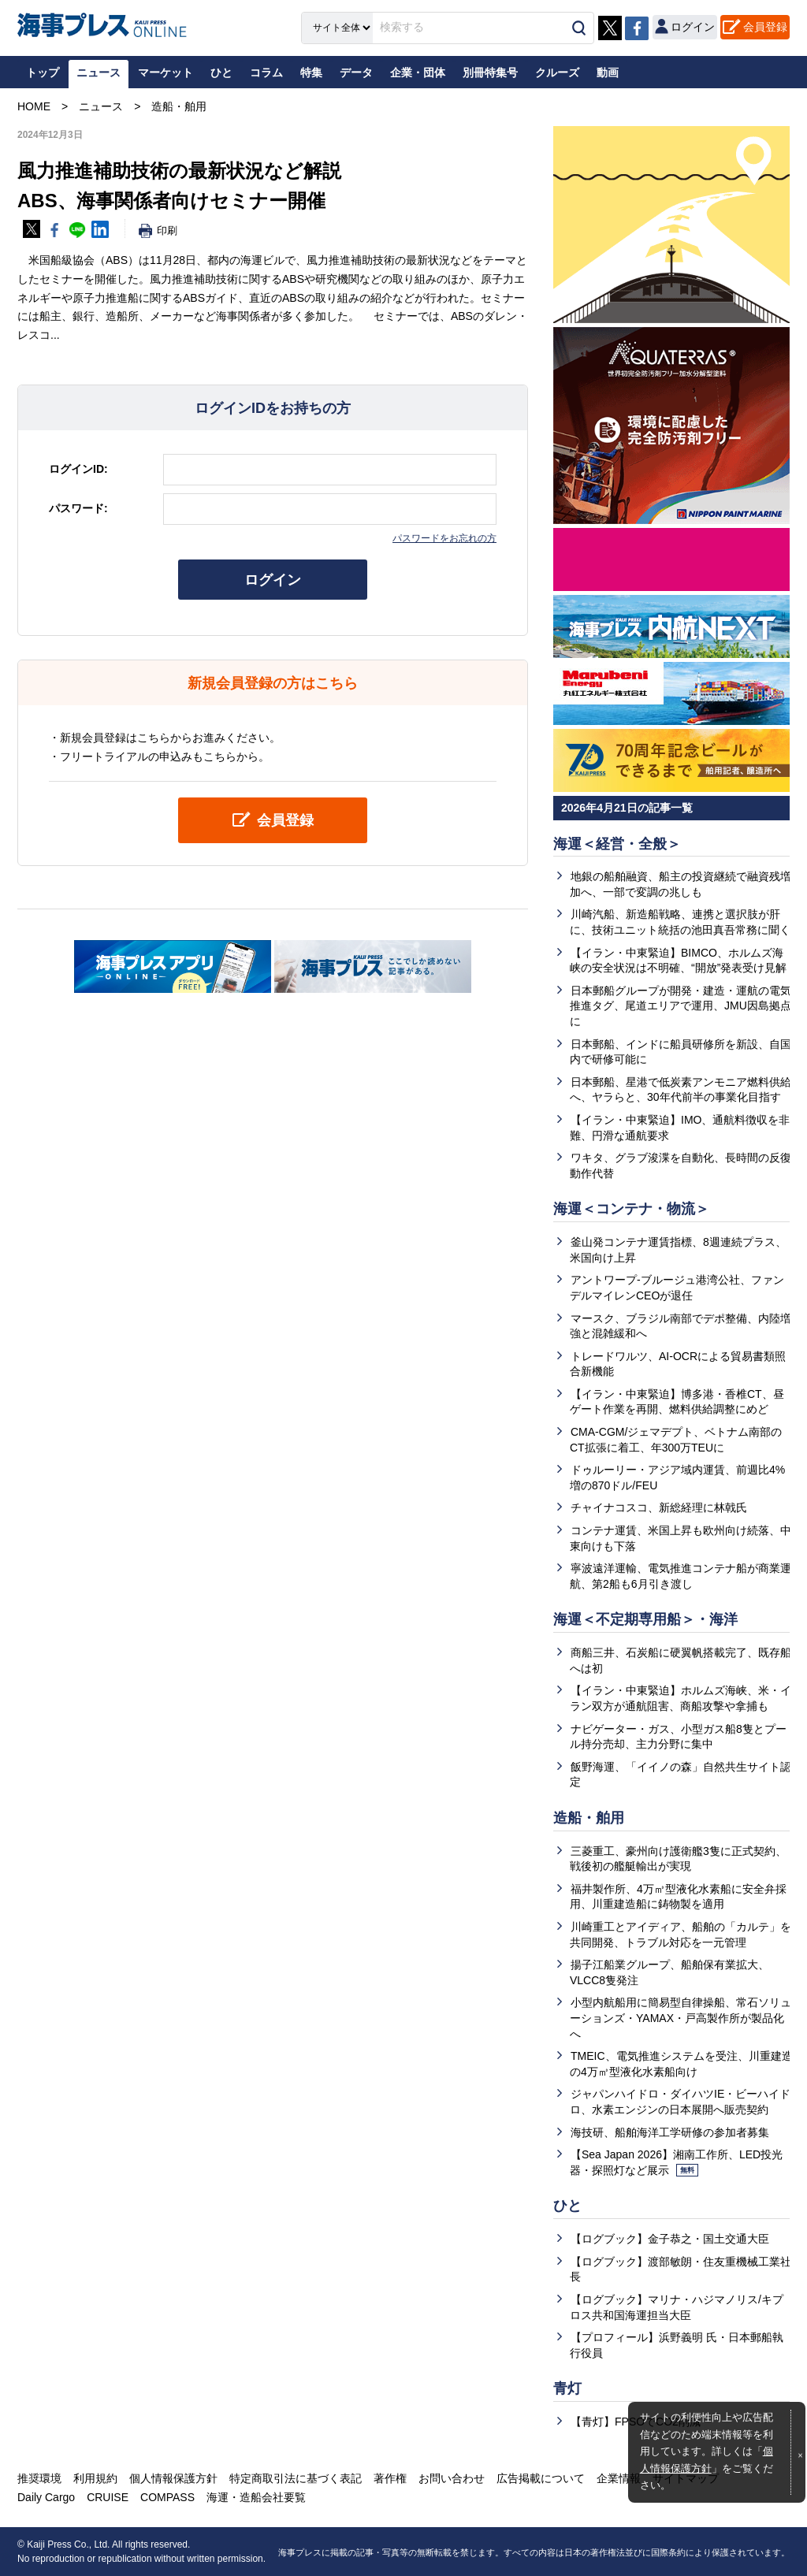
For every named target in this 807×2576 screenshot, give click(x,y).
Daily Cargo (46, 2497)
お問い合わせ (451, 2478)
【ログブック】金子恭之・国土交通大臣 (670, 2238)
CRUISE (107, 2497)
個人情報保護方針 (173, 2478)
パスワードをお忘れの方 (444, 538)
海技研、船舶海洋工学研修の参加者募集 (670, 2132)
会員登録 (765, 26)
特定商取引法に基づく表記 (295, 2478)
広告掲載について (540, 2478)
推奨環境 (39, 2478)
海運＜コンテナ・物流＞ (631, 1209)
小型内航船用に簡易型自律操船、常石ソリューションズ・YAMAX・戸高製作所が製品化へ (680, 2017)
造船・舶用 (588, 1818)
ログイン (272, 580)
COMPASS (167, 2497)
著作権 (390, 2478)
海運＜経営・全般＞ (617, 844)
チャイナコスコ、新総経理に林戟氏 (659, 1507)
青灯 (567, 2388)
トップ (42, 72)
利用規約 (95, 2478)
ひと (567, 2206)
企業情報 (619, 2478)
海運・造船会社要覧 (256, 2497)
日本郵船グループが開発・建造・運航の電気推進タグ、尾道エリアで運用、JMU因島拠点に (680, 1006)
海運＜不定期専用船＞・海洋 (645, 1619)
